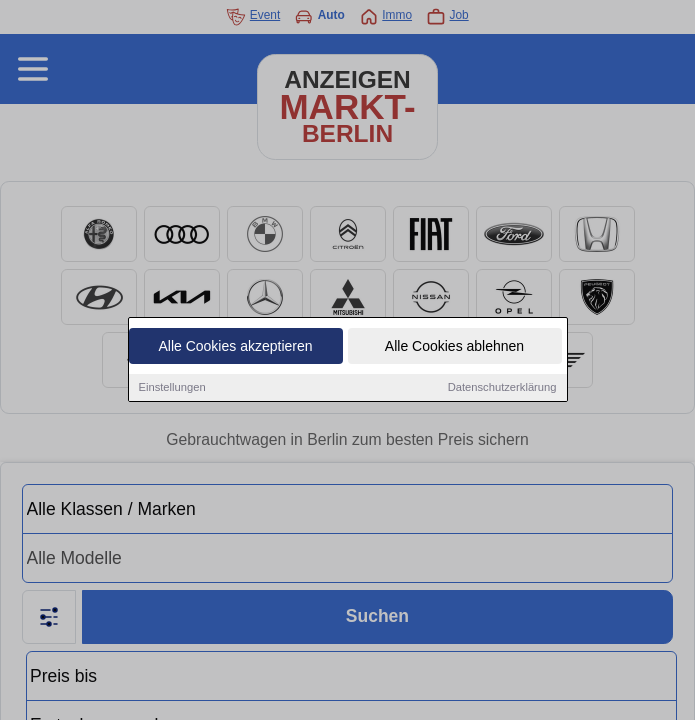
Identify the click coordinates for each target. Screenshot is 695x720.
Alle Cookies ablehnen (454, 346)
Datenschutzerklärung (502, 387)
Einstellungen (172, 387)
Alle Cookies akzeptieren (235, 346)
